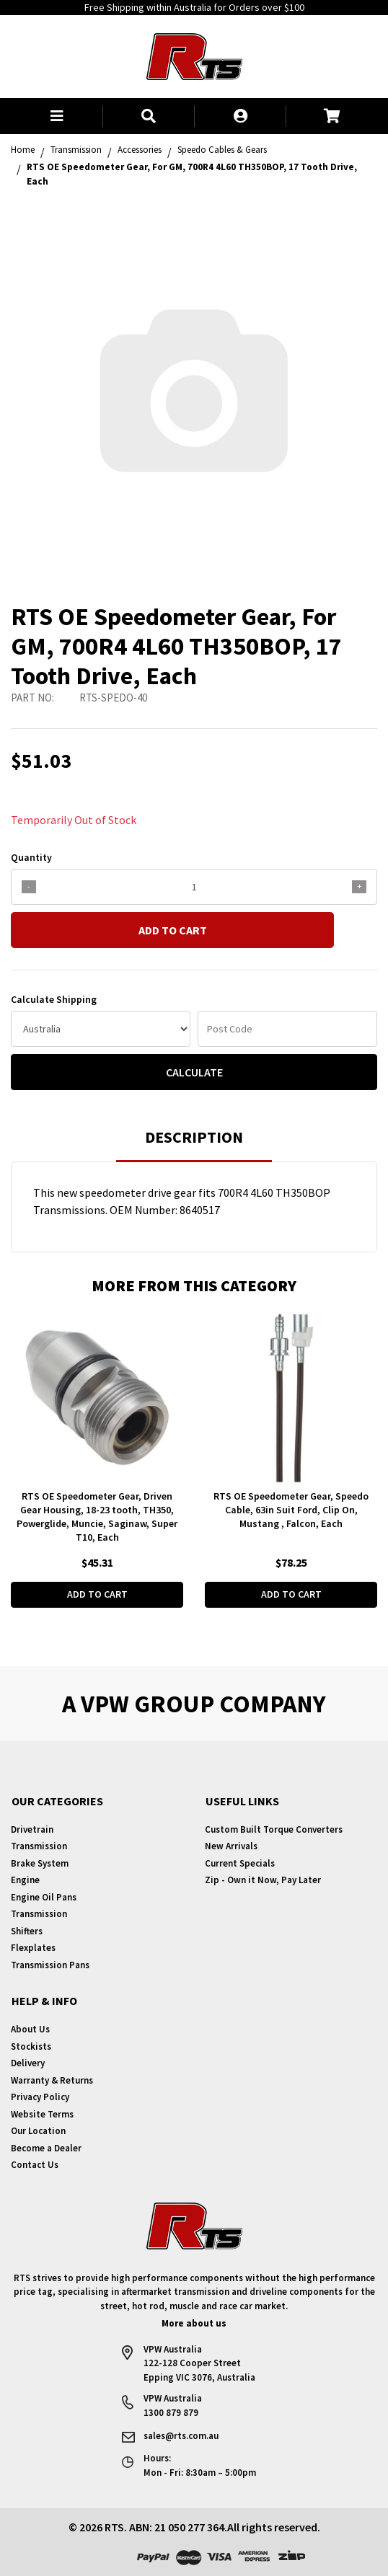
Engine (25, 1880)
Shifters (27, 1931)
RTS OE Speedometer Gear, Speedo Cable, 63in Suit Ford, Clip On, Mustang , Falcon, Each (291, 1510)
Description (194, 1137)
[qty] (194, 887)
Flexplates (33, 1948)
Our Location (38, 2131)
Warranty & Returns (52, 2080)
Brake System (40, 1863)
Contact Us (34, 2165)
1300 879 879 (171, 2413)
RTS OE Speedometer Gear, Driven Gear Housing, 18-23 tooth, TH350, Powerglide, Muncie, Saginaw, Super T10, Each (97, 1517)
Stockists (31, 2046)
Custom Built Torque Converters (274, 1829)
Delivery (28, 2063)
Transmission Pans (50, 1965)
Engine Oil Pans (43, 1897)
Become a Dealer (46, 2148)
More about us (194, 2323)
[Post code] (287, 1029)
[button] (56, 116)
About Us (30, 2029)
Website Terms (42, 2114)
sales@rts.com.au (181, 2436)
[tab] (194, 1143)
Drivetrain (32, 1829)
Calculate (194, 1072)
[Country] (100, 1029)
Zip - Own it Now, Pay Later (263, 1880)
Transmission (39, 1846)
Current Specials (240, 1863)
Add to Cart (172, 930)
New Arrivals (231, 1846)
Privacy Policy (40, 2097)
